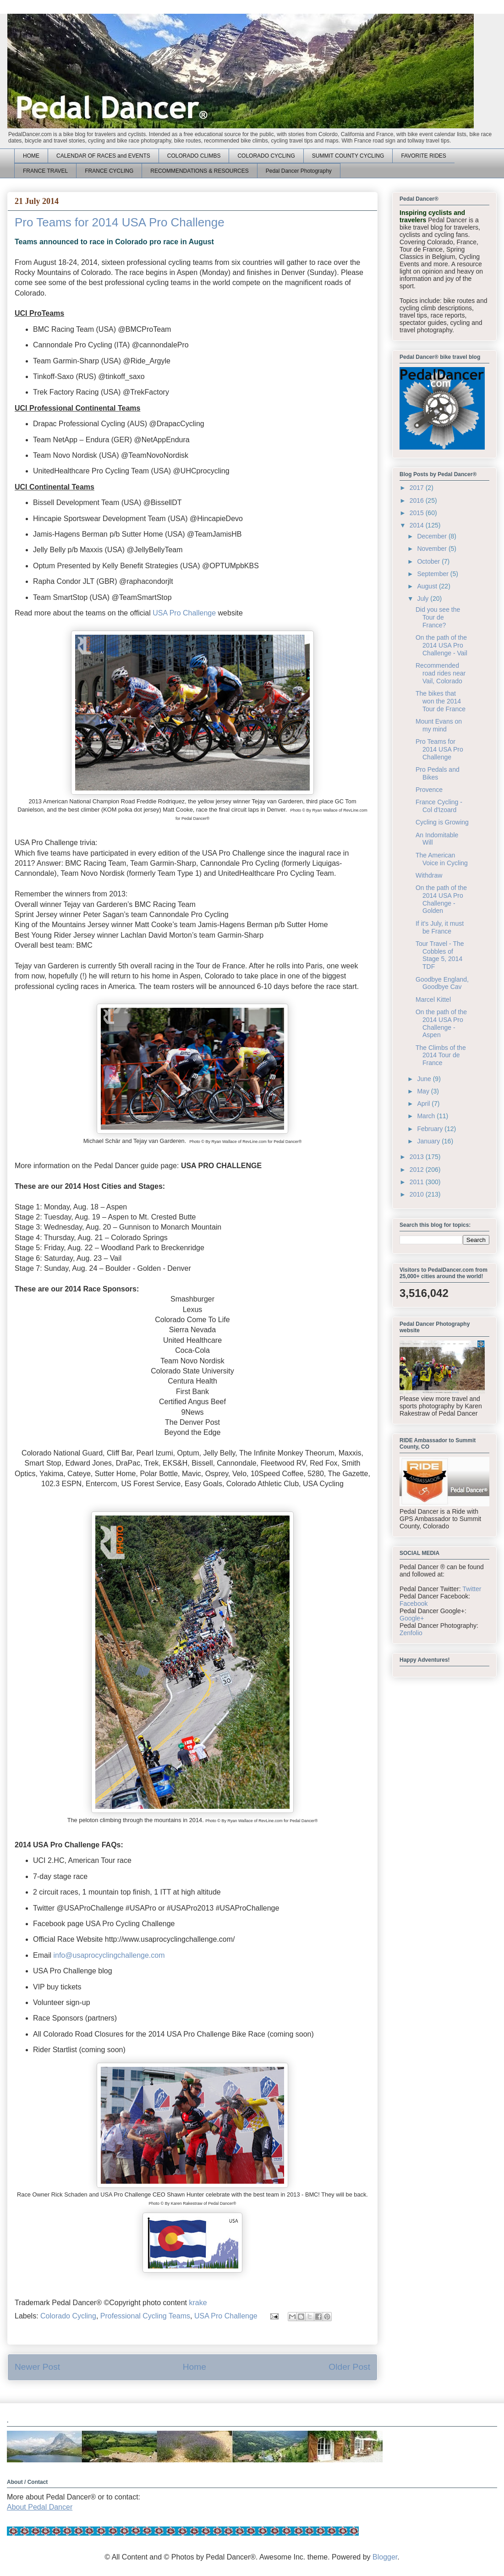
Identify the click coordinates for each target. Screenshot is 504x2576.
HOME (31, 156)
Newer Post (37, 2367)
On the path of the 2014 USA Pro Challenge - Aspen (441, 1023)
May (424, 1091)
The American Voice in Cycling (442, 859)
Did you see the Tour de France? (438, 617)
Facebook (413, 1603)
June (425, 1078)
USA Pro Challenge (184, 613)
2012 (418, 1169)
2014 (418, 525)
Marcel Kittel (433, 999)
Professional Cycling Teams (145, 2316)
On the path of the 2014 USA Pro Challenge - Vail (441, 645)
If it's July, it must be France (440, 927)
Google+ (412, 1618)
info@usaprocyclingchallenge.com (108, 1955)
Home (194, 2367)
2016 (418, 500)
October (429, 561)
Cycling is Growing (442, 822)
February (430, 1128)
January (429, 1141)
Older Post (349, 2367)
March (427, 1116)
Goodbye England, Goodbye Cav (442, 983)
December (432, 536)
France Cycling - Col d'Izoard (439, 805)
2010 (418, 1194)
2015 (418, 512)
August (427, 586)
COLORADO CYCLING (266, 156)
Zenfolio (411, 1633)
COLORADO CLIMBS (194, 156)
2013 (418, 1156)
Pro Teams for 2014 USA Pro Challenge (439, 749)
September (433, 573)
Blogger (385, 2557)
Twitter (471, 1589)
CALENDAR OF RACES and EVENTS (103, 156)
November (432, 548)
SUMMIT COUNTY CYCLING (348, 156)
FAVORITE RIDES (423, 156)
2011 (418, 1182)
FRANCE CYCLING (109, 171)
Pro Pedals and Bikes (438, 773)
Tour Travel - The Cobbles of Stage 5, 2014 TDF (440, 955)
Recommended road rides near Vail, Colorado (441, 673)
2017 (418, 487)
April (424, 1103)
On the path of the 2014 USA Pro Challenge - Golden (441, 899)
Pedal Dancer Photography (299, 171)
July (423, 598)
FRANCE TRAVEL (45, 171)
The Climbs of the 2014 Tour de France (441, 1055)
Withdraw (429, 875)
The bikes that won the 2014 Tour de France (441, 701)
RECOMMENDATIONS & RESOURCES (199, 171)
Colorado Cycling (68, 2316)
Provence (429, 789)
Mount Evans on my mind (439, 725)
